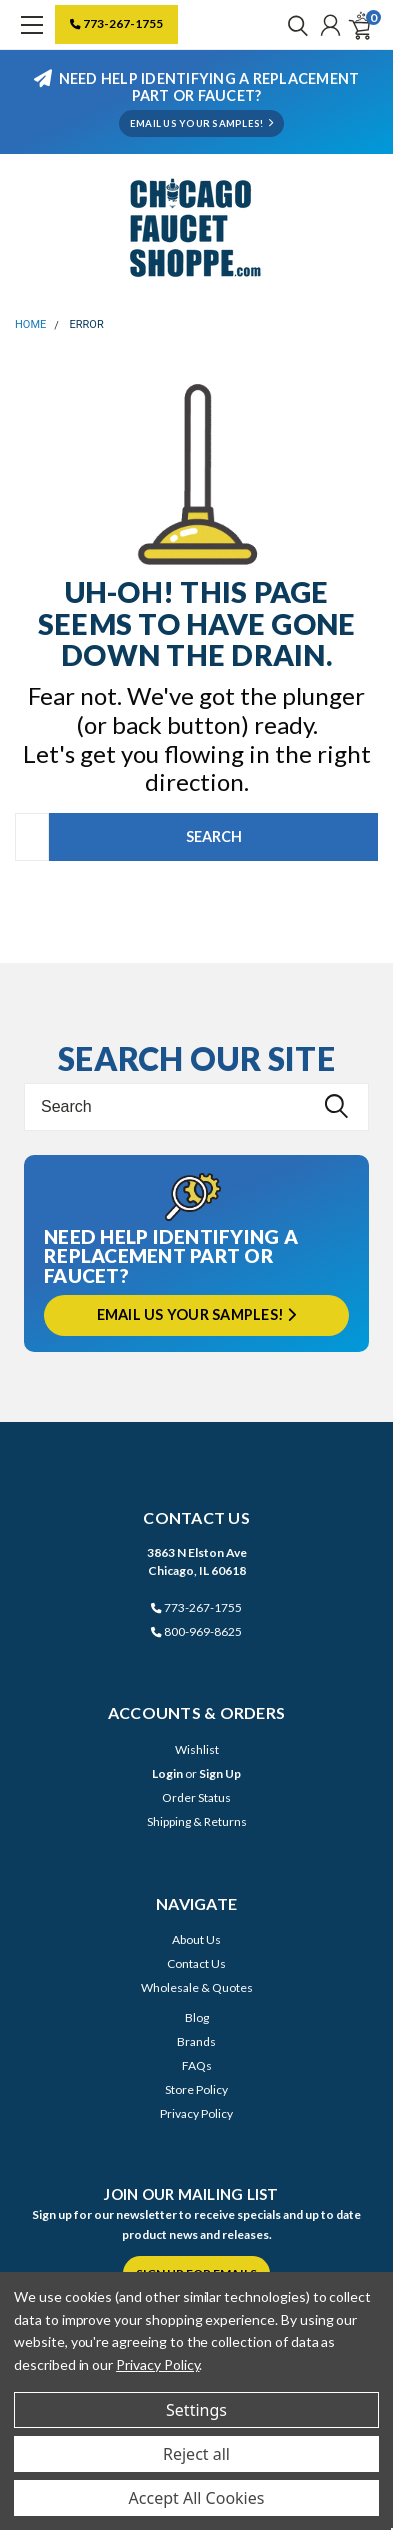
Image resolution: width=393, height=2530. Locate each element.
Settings (196, 2410)
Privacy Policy (196, 2113)
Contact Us (196, 1963)
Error (87, 324)
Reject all (196, 2454)
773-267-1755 (116, 23)
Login (167, 1773)
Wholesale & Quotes (197, 1987)
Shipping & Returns (197, 1821)
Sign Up (220, 1773)
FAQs (197, 2065)
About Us (196, 1939)
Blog (197, 2017)
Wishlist (197, 1749)
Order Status (196, 1797)
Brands (196, 2041)
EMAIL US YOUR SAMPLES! (201, 123)
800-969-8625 (196, 1631)
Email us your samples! (197, 1314)
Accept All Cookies (197, 2498)
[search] (293, 25)
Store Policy (196, 2089)
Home (30, 324)
